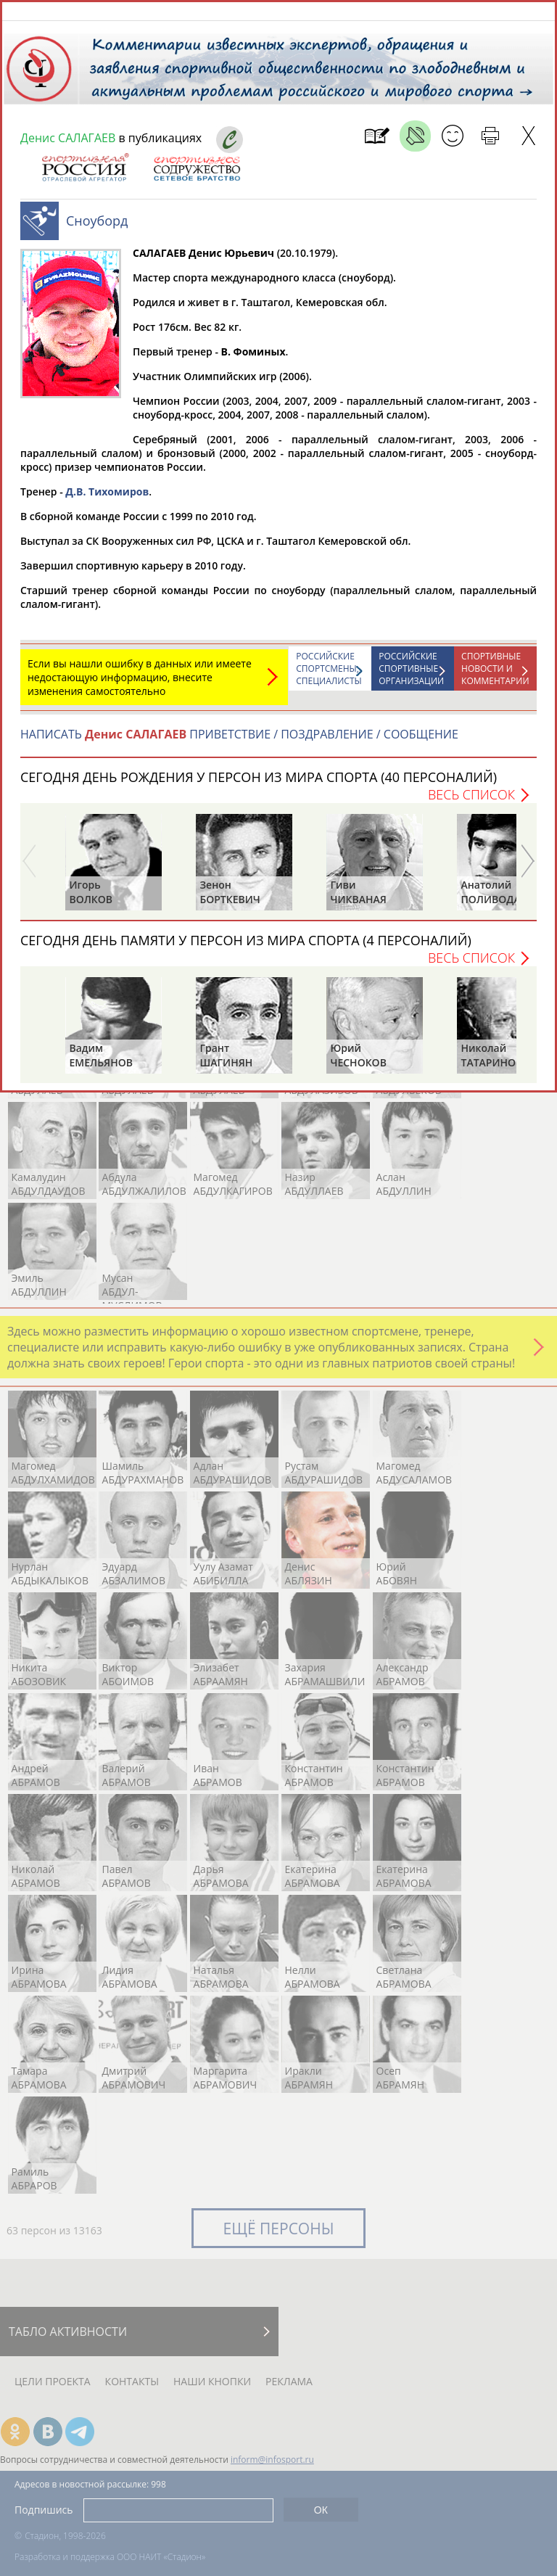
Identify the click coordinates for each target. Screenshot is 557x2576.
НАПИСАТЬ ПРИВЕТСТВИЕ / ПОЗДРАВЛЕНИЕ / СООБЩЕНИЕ (239, 741)
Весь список (471, 801)
